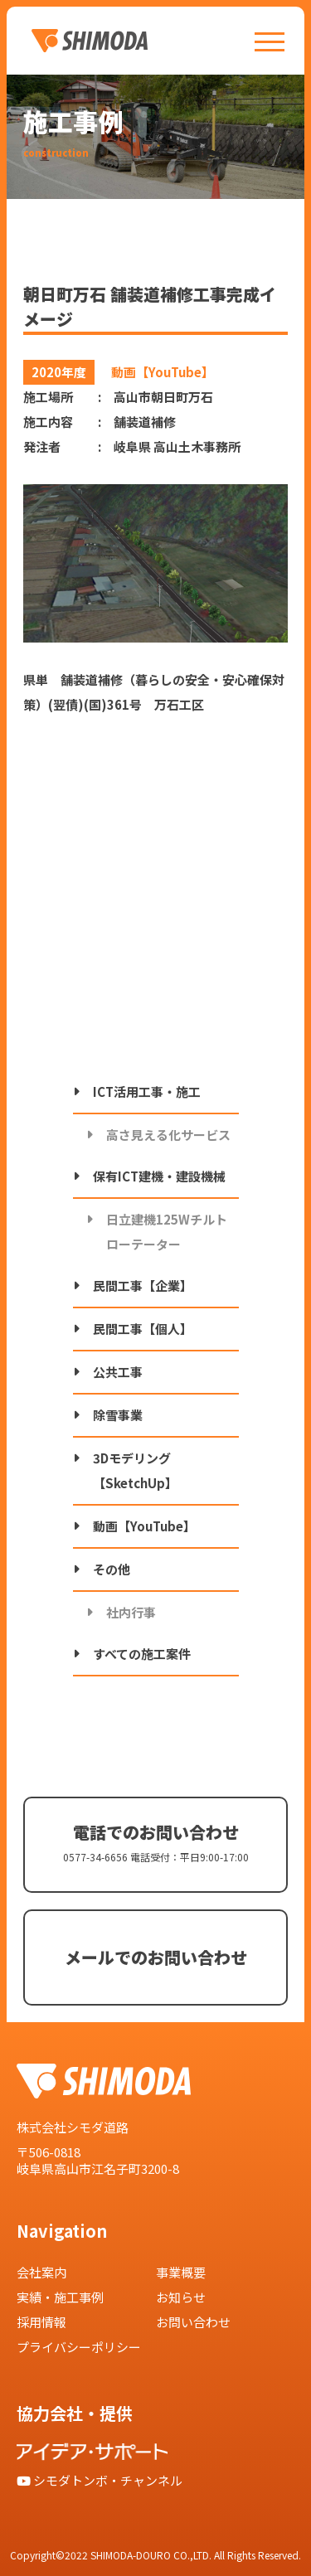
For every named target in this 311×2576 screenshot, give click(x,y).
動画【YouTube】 (144, 1526)
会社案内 (41, 2272)
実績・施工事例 (60, 2297)
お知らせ (181, 2297)
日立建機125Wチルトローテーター (166, 1231)
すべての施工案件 (142, 1653)
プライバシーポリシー (79, 2346)
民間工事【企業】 (142, 1285)
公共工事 (118, 1371)
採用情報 (41, 2322)
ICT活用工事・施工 (147, 1091)
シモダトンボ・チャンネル (99, 2480)
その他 (111, 1569)
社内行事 (131, 1612)
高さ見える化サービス (168, 1134)
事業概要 (181, 2272)
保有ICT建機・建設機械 (159, 1176)
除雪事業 (118, 1415)
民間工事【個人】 (142, 1328)
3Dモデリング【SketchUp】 (135, 1470)
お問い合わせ (193, 2322)
